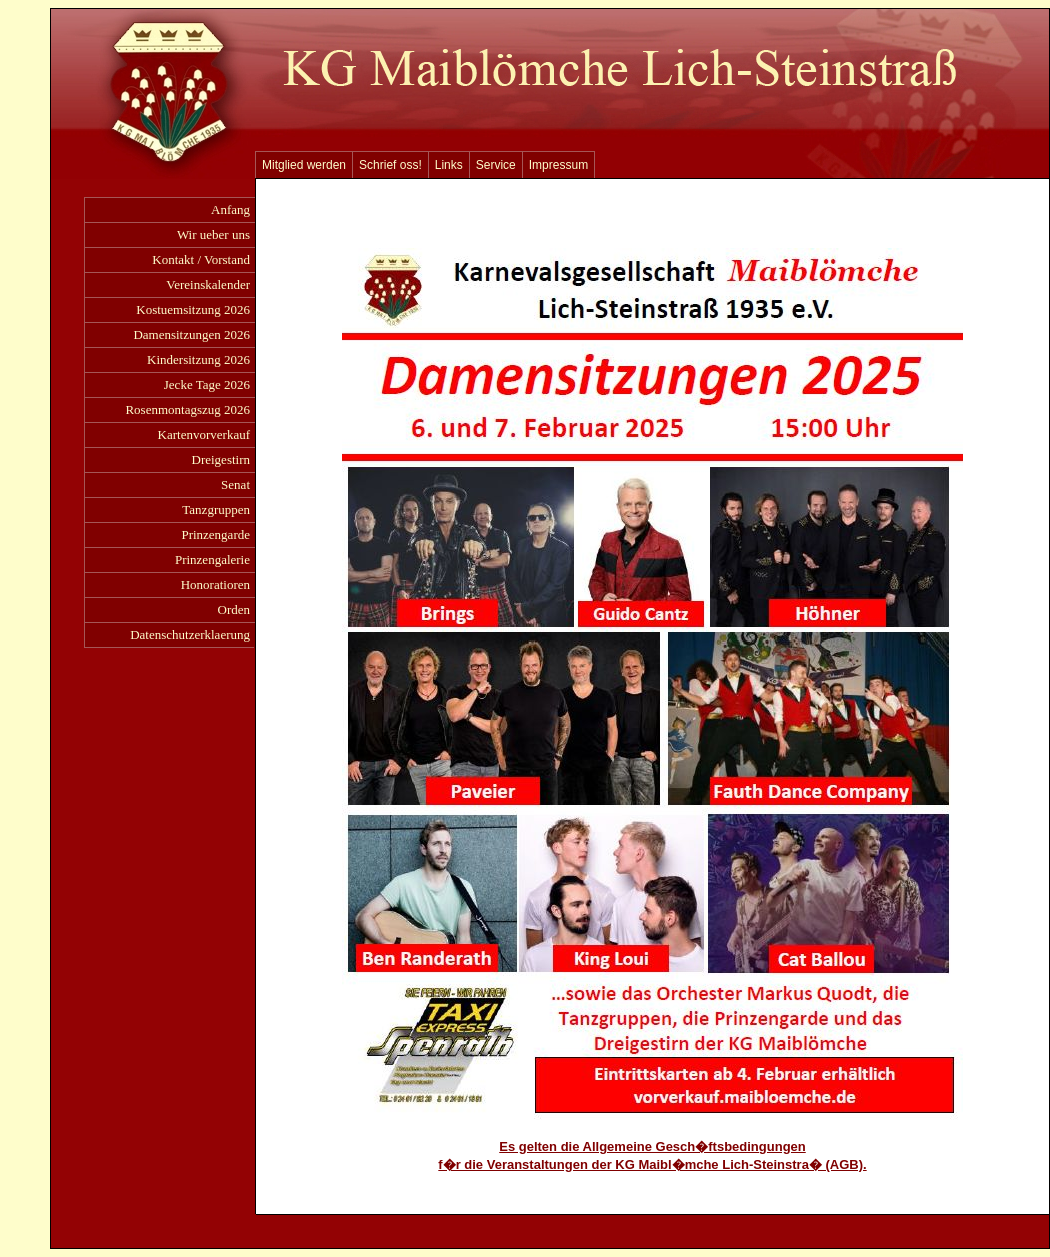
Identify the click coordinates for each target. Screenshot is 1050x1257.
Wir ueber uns (213, 234)
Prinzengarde (215, 534)
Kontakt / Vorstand (201, 259)
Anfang (230, 209)
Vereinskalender (208, 284)
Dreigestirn (221, 459)
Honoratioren (215, 584)
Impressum (558, 165)
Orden (234, 609)
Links (449, 165)
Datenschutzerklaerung (190, 634)
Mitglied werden (304, 165)
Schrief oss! (390, 165)
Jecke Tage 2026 (207, 384)
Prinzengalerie (212, 559)
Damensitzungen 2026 (191, 334)
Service (496, 165)
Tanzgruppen (216, 509)
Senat (235, 484)
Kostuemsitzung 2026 (193, 309)
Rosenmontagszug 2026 (187, 409)
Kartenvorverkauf (204, 434)
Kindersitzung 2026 (198, 359)
